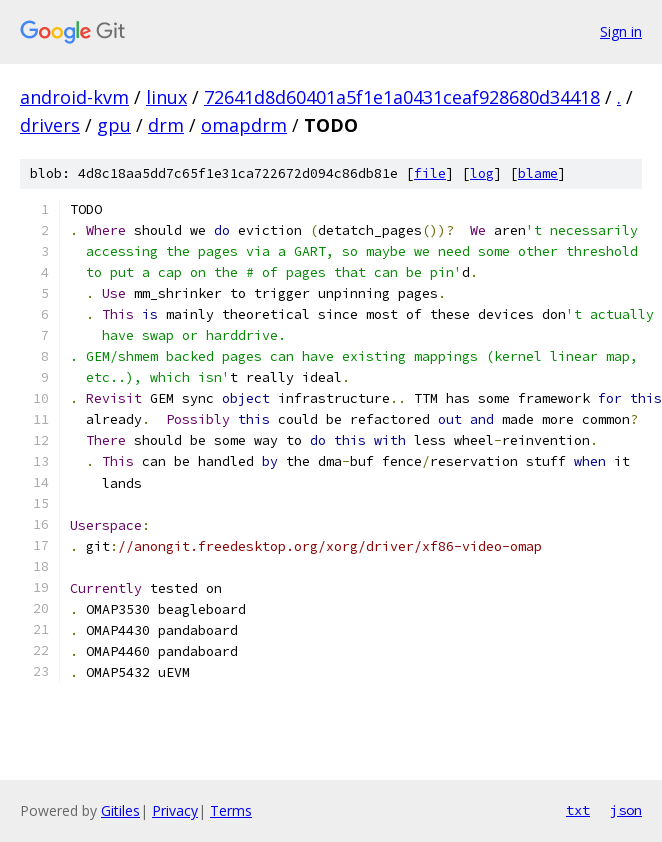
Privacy (175, 810)
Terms (231, 810)
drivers (50, 125)
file (430, 173)
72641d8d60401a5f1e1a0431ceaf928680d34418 (402, 97)
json (626, 810)
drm (166, 125)
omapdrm (244, 125)
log (482, 173)
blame (538, 173)
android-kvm (74, 97)
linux (166, 97)
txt (578, 810)
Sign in (621, 31)
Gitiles (120, 810)
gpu (114, 125)
